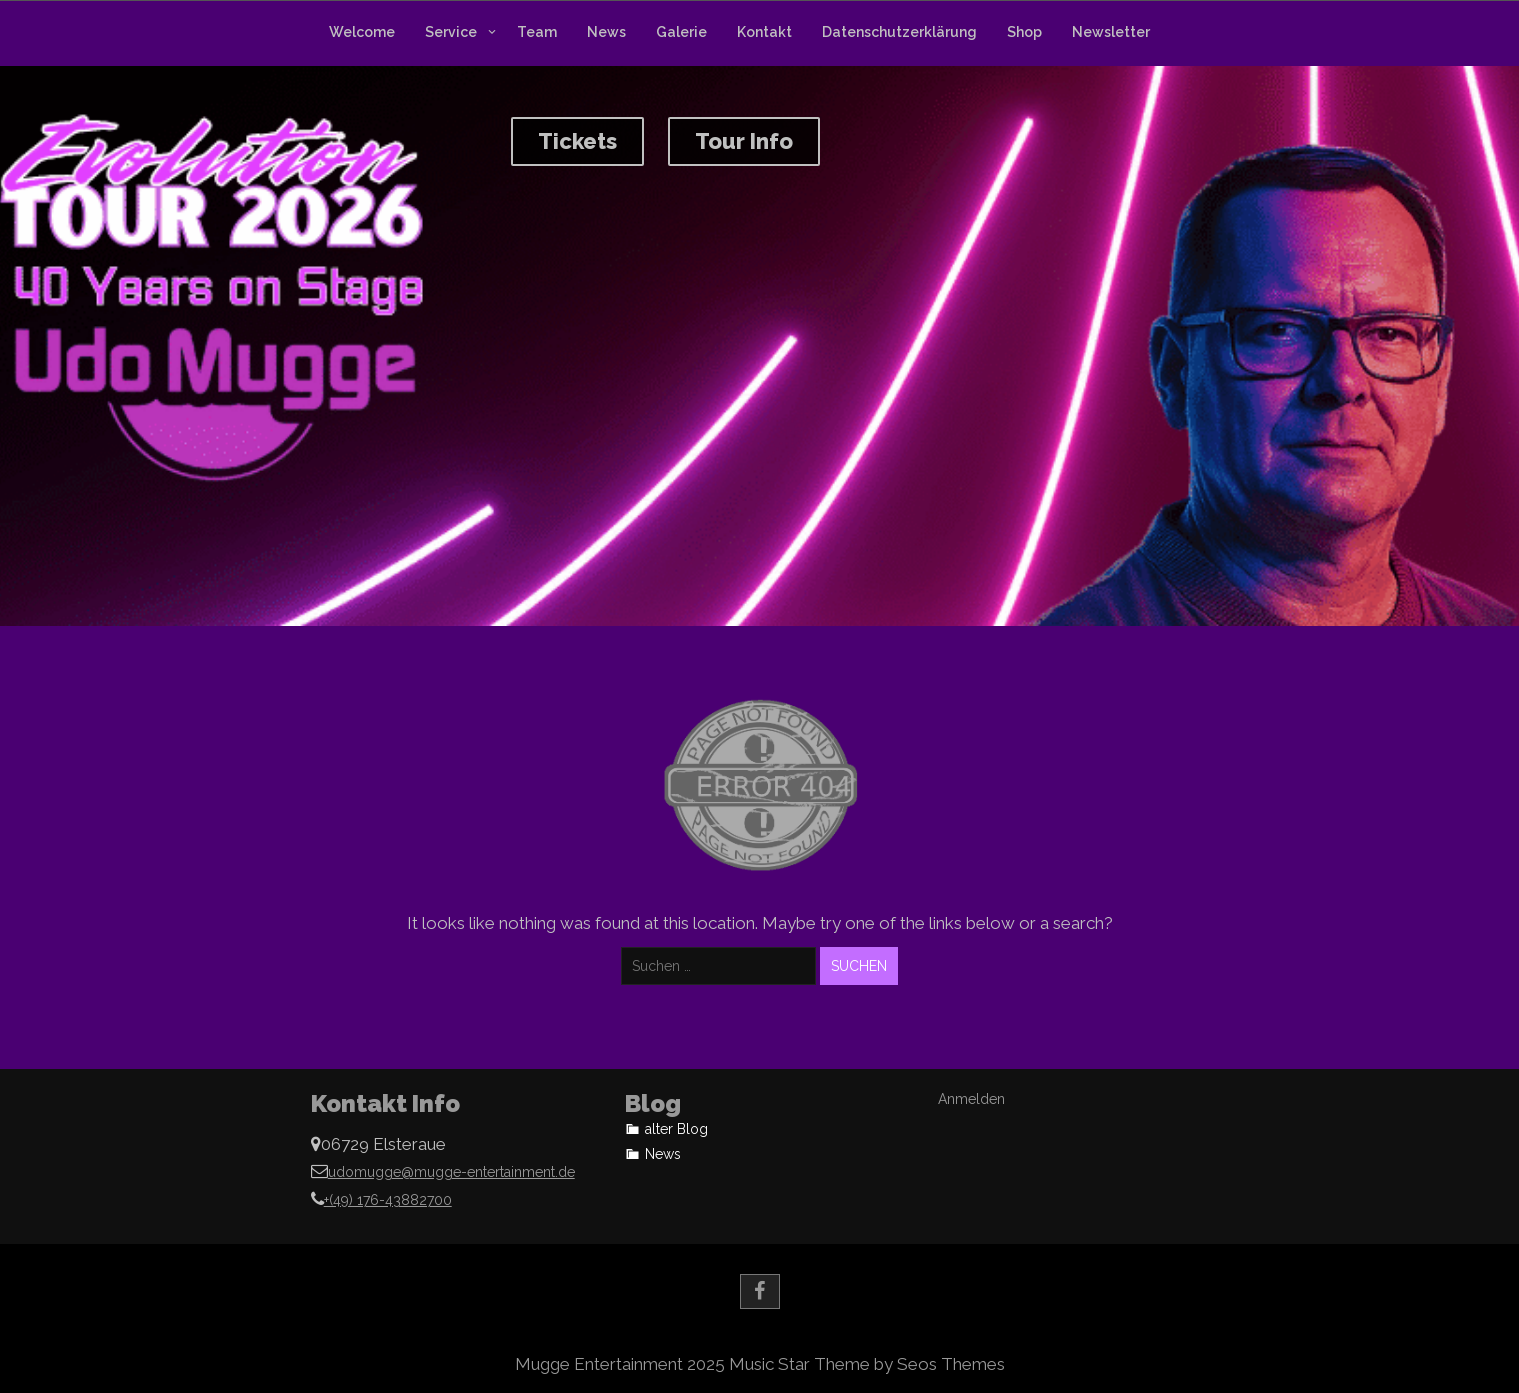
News (606, 32)
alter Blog (676, 1129)
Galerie (681, 32)
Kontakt (764, 32)
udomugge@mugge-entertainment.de (451, 1172)
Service (451, 32)
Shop (1024, 32)
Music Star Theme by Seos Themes (867, 1364)
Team (537, 32)
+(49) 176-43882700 (388, 1200)
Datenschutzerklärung (899, 32)
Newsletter (1111, 32)
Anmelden (971, 1099)
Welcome (362, 32)
